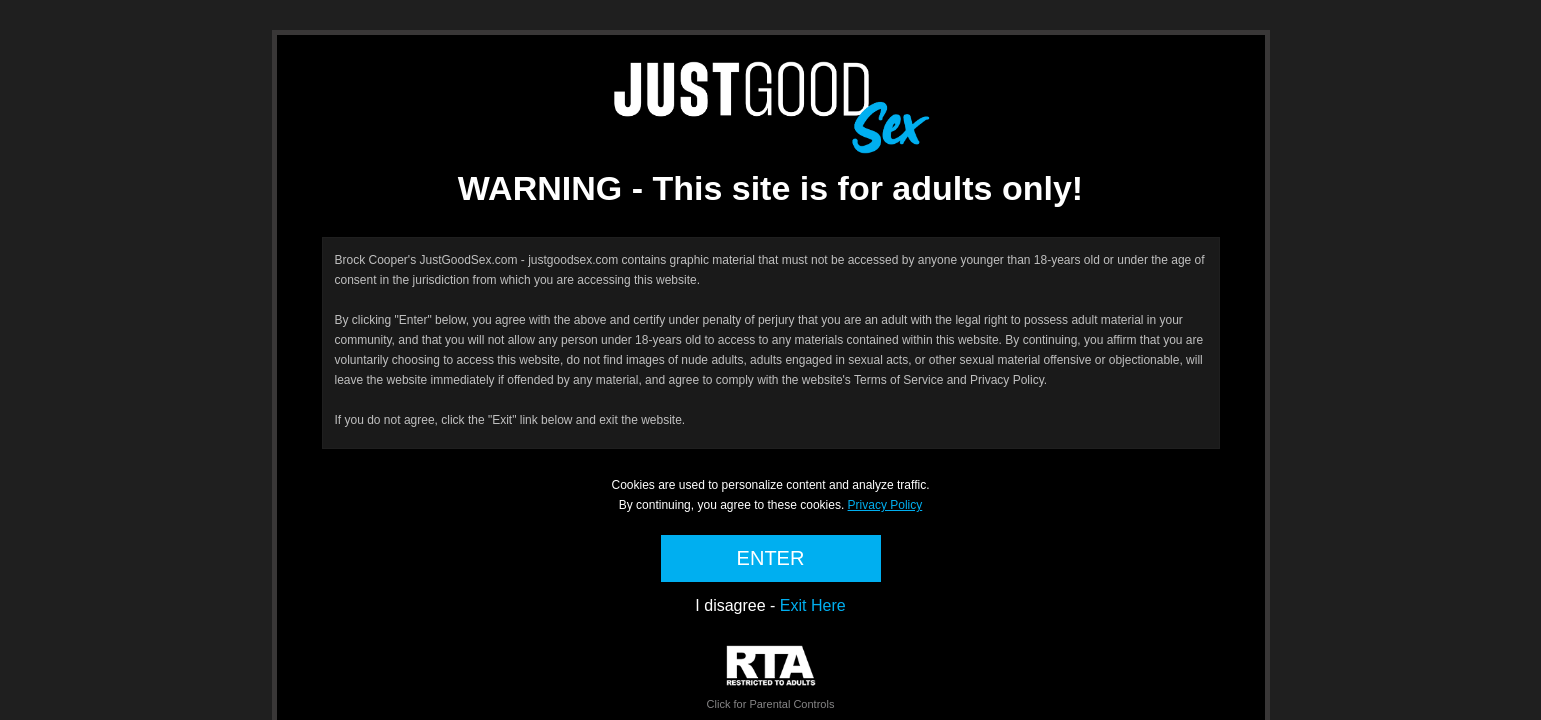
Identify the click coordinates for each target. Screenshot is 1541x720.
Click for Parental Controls (771, 677)
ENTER (771, 558)
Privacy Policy (885, 505)
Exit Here (813, 605)
